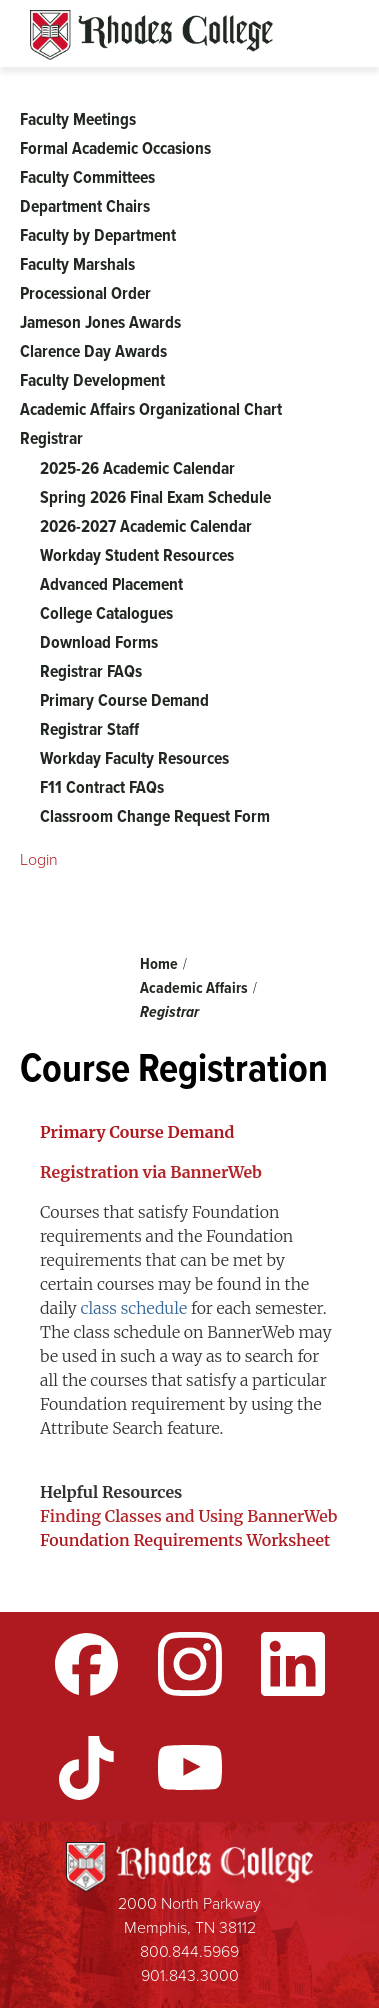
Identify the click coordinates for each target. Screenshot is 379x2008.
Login (39, 859)
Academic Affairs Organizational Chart (151, 409)
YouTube (190, 1768)
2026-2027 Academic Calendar (146, 526)
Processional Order (85, 293)
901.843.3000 (190, 1975)
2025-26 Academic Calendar (137, 468)
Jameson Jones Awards (100, 322)
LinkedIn (293, 1664)
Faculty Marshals (77, 264)
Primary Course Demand (124, 700)
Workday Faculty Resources (134, 758)
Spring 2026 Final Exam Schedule (155, 497)
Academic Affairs (194, 987)
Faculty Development (92, 380)
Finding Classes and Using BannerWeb (188, 1516)
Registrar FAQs (91, 671)
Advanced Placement (111, 584)
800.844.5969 (189, 1951)
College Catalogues (106, 613)
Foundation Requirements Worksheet (185, 1540)
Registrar (169, 1011)
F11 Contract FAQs (102, 787)
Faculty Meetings (78, 119)
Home (159, 963)
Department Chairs (85, 206)
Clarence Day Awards (93, 351)
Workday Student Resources (137, 555)
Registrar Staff (89, 729)
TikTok (87, 1768)
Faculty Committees (87, 177)
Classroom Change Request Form (155, 816)
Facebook (87, 1664)
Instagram (190, 1664)
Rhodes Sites (151, 35)
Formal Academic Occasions (115, 148)
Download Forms (99, 642)
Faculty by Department (98, 235)
